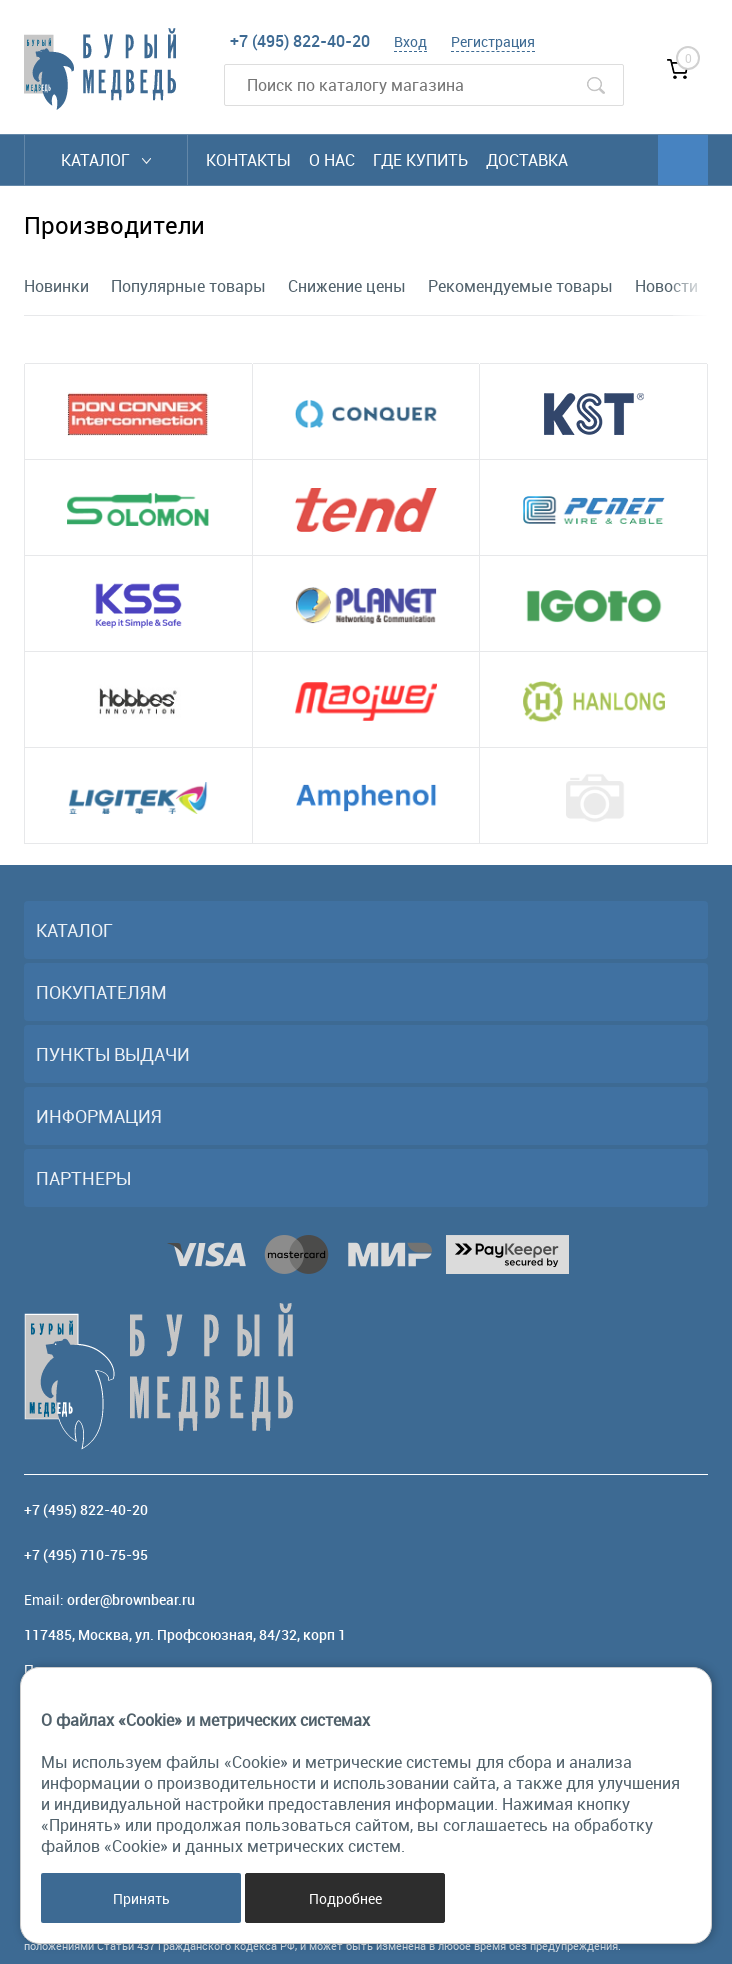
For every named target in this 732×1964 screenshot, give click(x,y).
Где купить (420, 160)
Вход (410, 41)
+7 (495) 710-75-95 (86, 1554)
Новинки (56, 286)
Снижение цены (347, 286)
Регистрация (493, 41)
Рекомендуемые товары (520, 286)
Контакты (248, 160)
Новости (666, 286)
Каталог (106, 160)
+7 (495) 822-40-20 (300, 41)
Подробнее (345, 1898)
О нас (332, 160)
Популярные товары (188, 286)
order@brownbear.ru (131, 1599)
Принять (141, 1898)
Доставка (527, 160)
